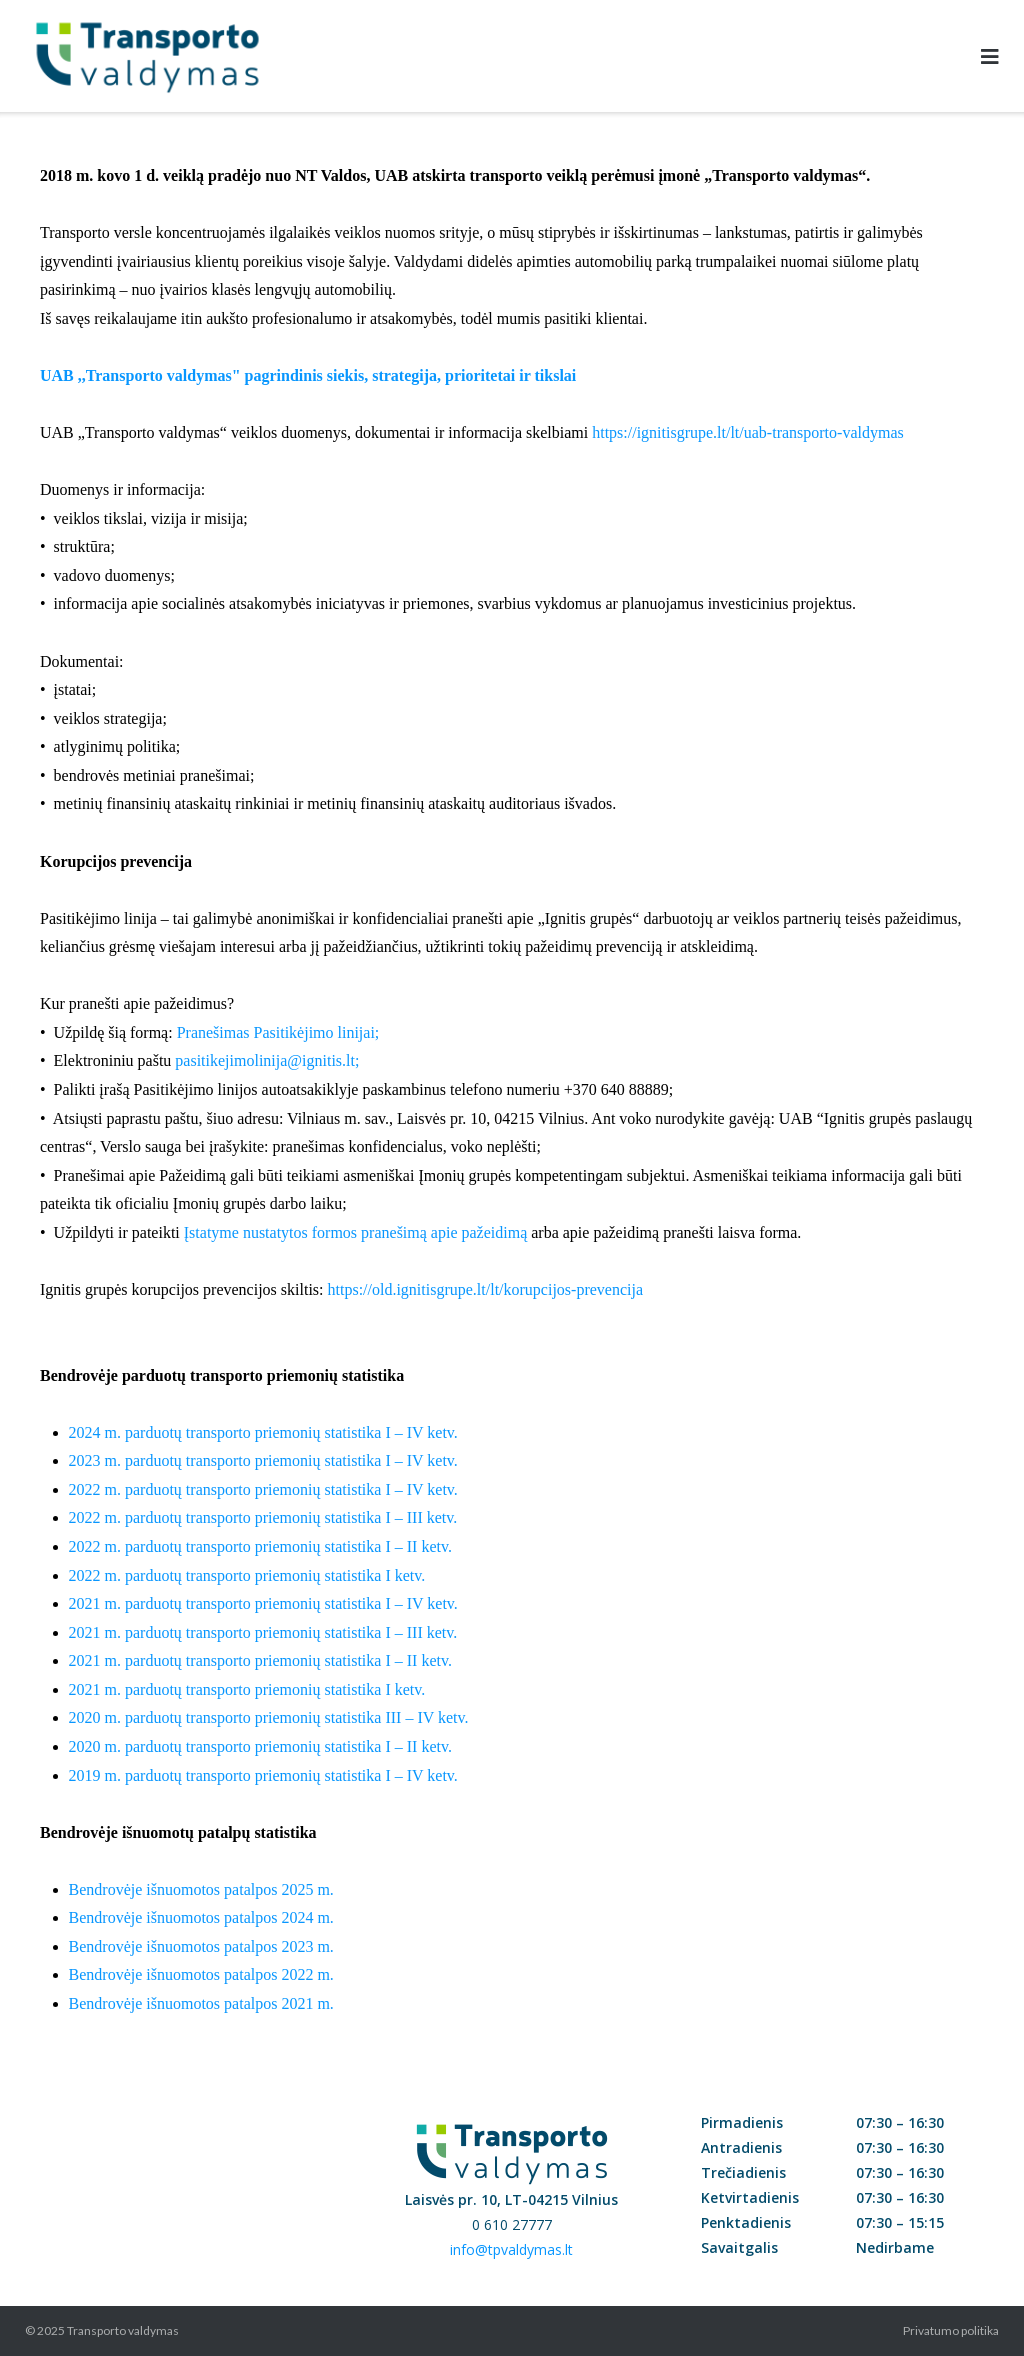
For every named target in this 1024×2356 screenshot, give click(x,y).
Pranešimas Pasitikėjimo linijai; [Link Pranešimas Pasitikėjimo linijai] (278, 1032)
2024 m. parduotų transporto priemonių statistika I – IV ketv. (263, 1432)
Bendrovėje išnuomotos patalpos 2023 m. (201, 1946)
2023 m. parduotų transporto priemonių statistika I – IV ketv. (263, 1460)
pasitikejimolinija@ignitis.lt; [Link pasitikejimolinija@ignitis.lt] (267, 1060)
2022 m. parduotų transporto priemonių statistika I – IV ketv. (263, 1489)
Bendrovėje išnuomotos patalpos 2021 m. (201, 2003)
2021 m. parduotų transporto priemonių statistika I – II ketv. (260, 1660)
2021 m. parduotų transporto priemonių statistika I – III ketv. (263, 1632)
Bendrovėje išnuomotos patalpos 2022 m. (201, 1974)
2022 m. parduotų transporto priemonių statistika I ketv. (247, 1575)
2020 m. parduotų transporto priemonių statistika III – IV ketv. (269, 1717)
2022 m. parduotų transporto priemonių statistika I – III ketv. (263, 1517)
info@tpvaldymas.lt (511, 2249)
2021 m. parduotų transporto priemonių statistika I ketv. (247, 1689)
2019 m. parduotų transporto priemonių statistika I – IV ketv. (263, 1775)
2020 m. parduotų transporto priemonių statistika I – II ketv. (260, 1746)
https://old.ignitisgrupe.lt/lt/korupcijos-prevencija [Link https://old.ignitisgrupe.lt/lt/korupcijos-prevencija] (486, 1289)
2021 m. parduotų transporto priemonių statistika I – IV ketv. (263, 1603)
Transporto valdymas (123, 2330)
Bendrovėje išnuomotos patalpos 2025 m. (201, 1889)
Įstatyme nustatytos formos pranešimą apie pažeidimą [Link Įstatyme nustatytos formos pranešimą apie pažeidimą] (355, 1232)
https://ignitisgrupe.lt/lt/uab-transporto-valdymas (748, 432)
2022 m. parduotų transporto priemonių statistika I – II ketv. (260, 1546)
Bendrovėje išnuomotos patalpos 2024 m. (201, 1917)
